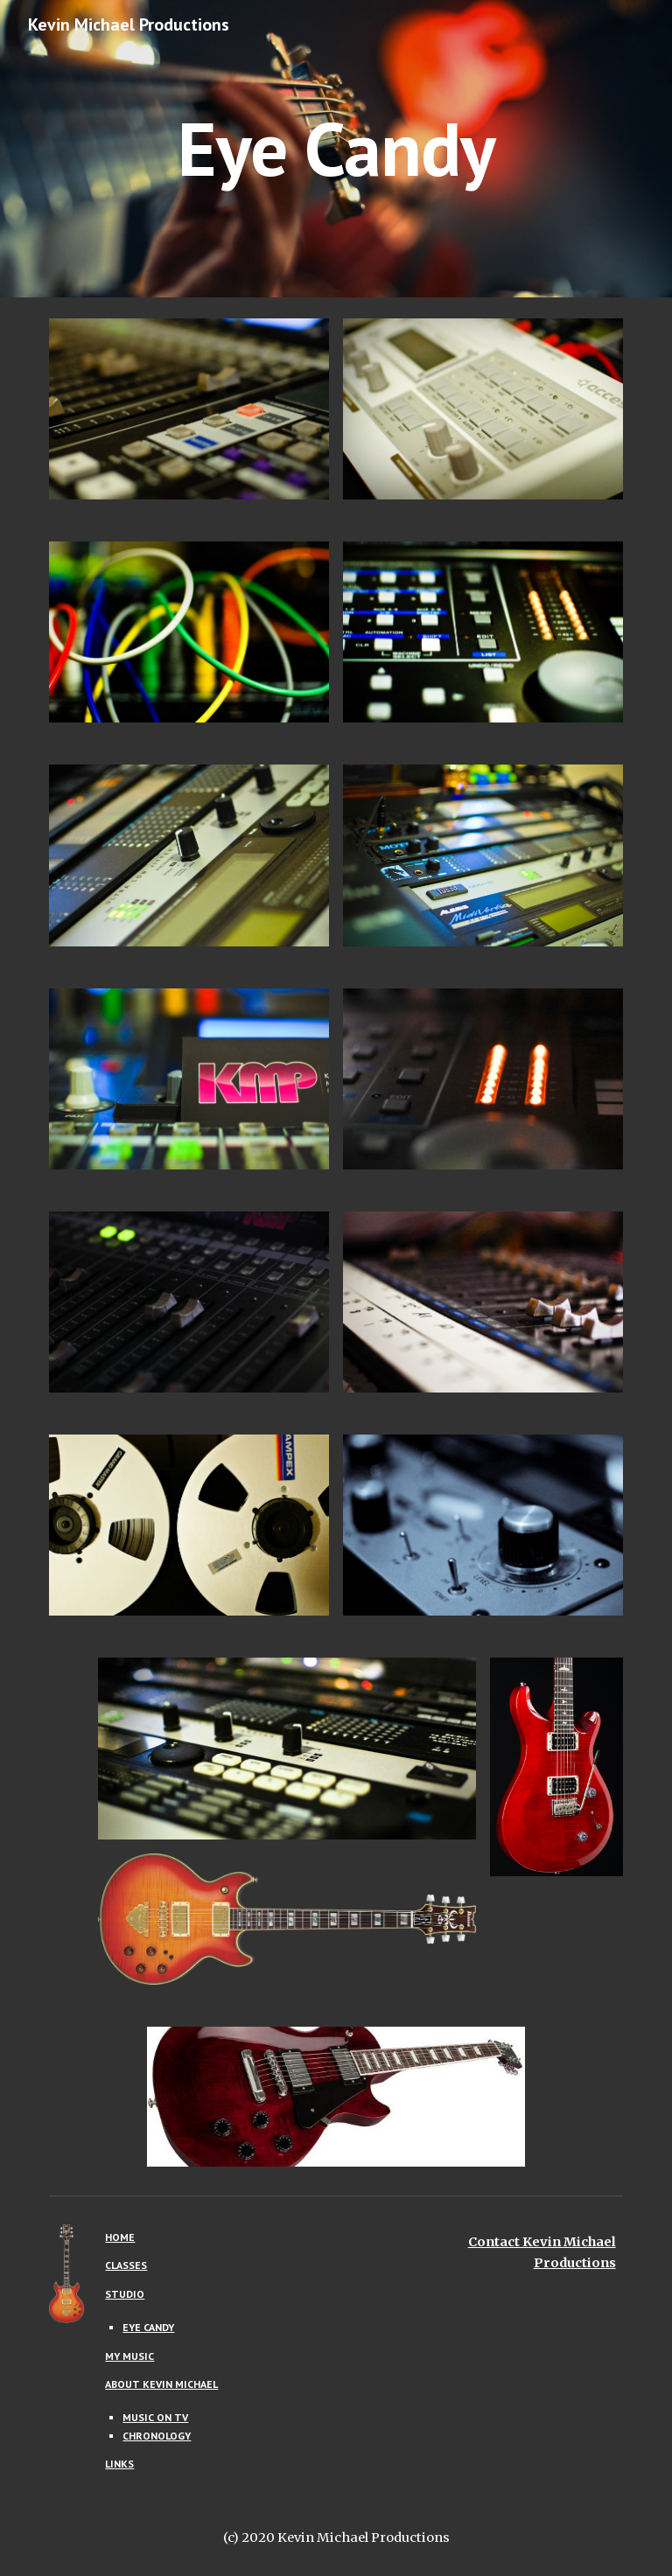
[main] (335, 148)
